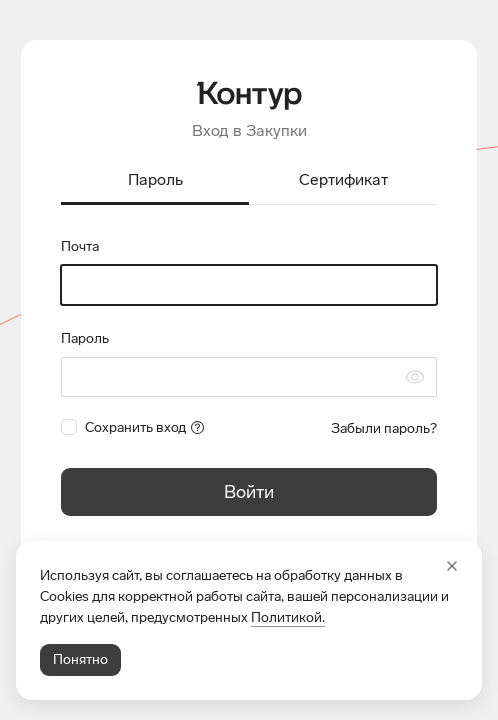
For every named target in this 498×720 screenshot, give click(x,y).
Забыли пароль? (384, 428)
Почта (80, 246)
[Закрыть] (452, 566)
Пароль (85, 338)
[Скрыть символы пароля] (415, 377)
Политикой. (288, 617)
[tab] (155, 181)
